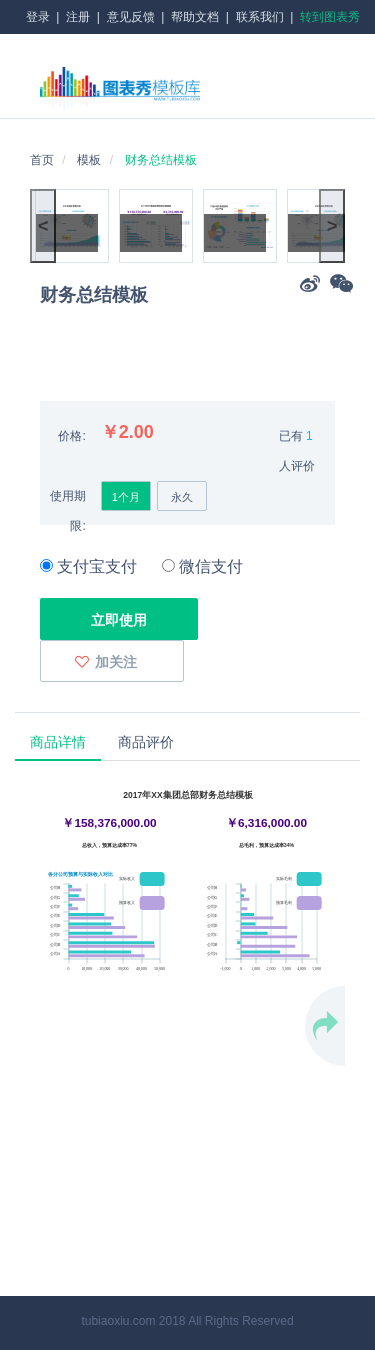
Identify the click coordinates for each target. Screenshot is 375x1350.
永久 (182, 497)
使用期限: (68, 511)
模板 (89, 160)
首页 (42, 160)
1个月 (126, 497)
